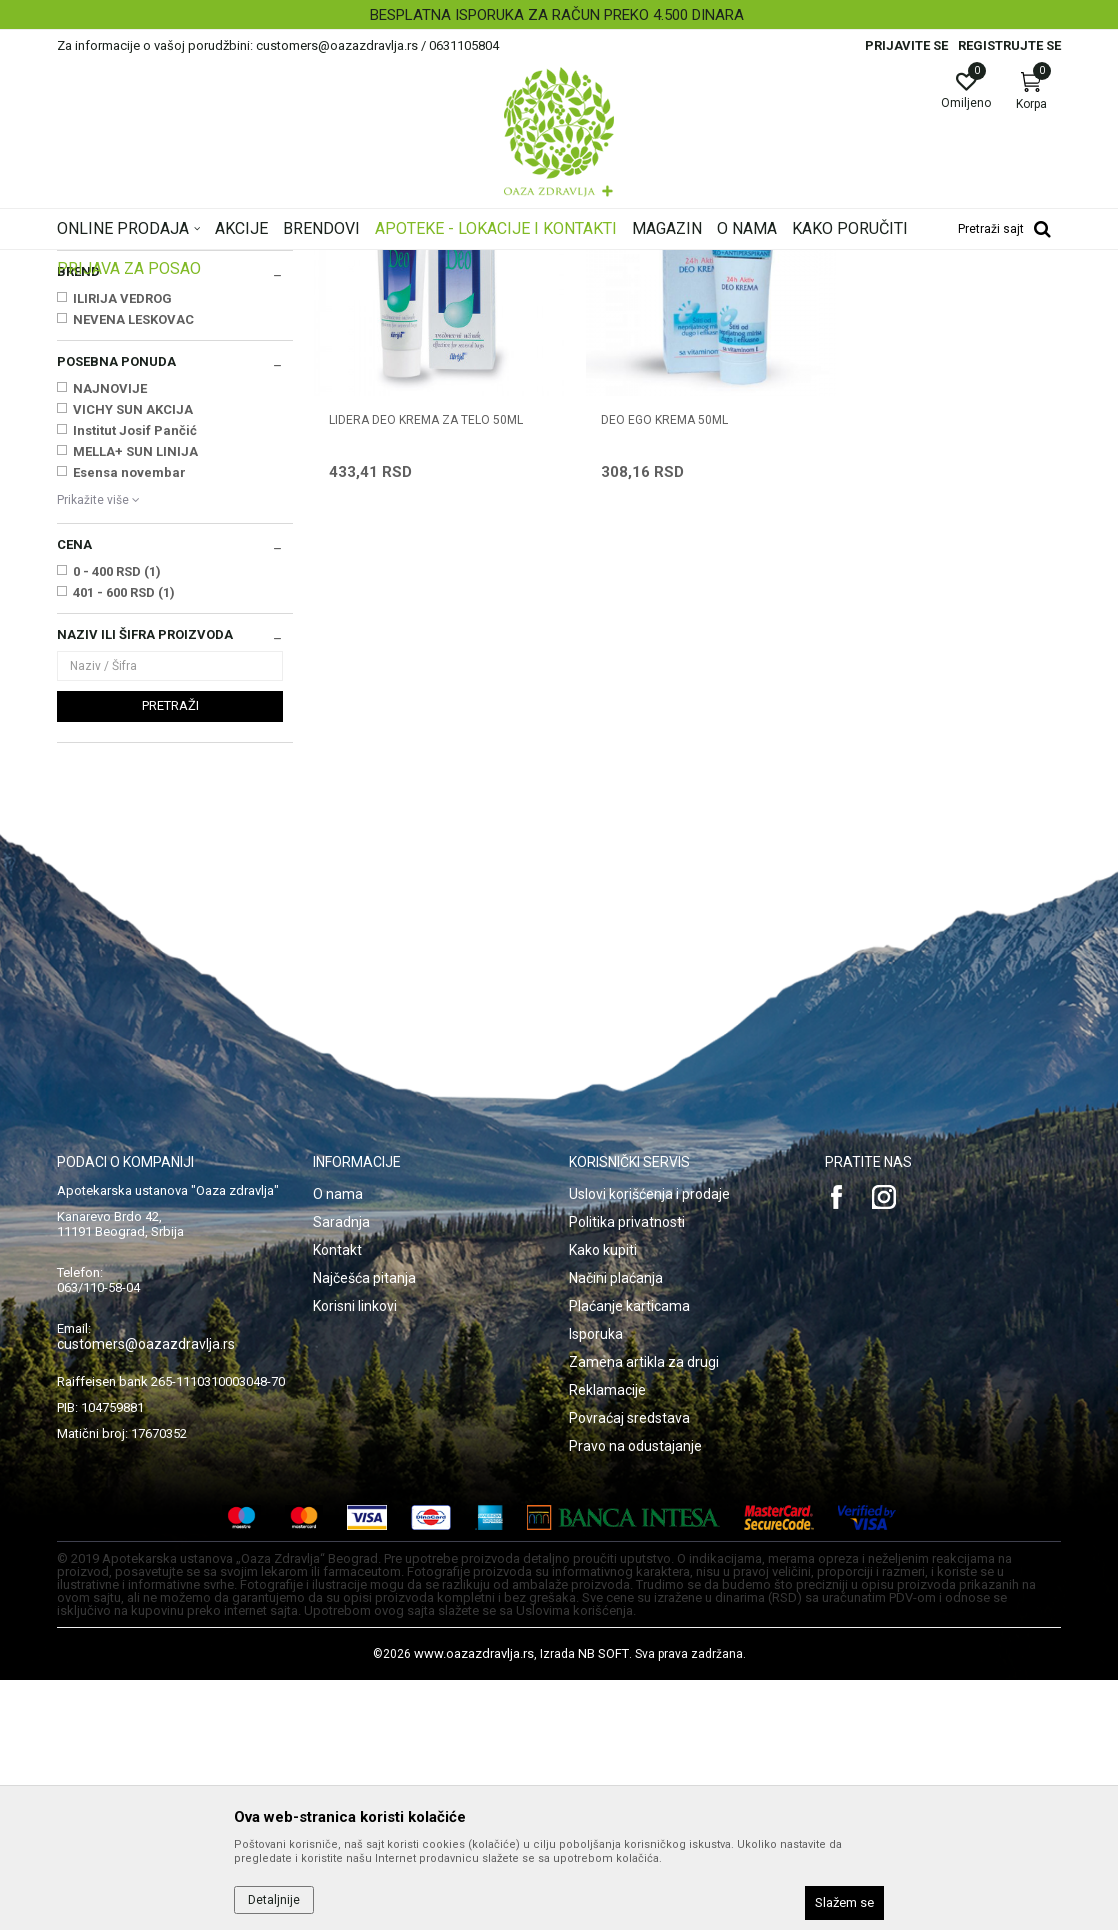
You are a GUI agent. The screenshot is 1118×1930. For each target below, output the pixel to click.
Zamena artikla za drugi (644, 1612)
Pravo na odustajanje (635, 1696)
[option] (559, 15)
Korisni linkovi (355, 1556)
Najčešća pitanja (364, 1528)
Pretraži (170, 955)
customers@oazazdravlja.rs (146, 1594)
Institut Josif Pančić (135, 680)
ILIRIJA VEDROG (122, 548)
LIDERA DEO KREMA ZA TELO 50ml (426, 654)
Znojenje (90, 419)
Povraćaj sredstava (629, 1668)
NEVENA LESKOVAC (133, 569)
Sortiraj (631, 294)
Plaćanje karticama (629, 1556)
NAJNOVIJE (110, 638)
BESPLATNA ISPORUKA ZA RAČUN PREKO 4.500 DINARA (557, 15)
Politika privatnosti (627, 1472)
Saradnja (341, 1472)
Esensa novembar (129, 722)
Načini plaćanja (616, 1528)
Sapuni (88, 378)
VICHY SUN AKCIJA (133, 659)
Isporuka (596, 1584)
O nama (338, 1444)
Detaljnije (274, 1900)
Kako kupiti (603, 1500)
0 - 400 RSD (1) (117, 821)
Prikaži (805, 294)
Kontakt (337, 1500)
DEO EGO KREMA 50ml (648, 654)
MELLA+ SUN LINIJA (135, 701)
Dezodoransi (105, 399)
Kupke (82, 358)
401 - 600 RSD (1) (124, 842)
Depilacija (93, 440)
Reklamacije (607, 1640)
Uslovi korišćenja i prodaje (649, 1444)
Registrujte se (1009, 45)
